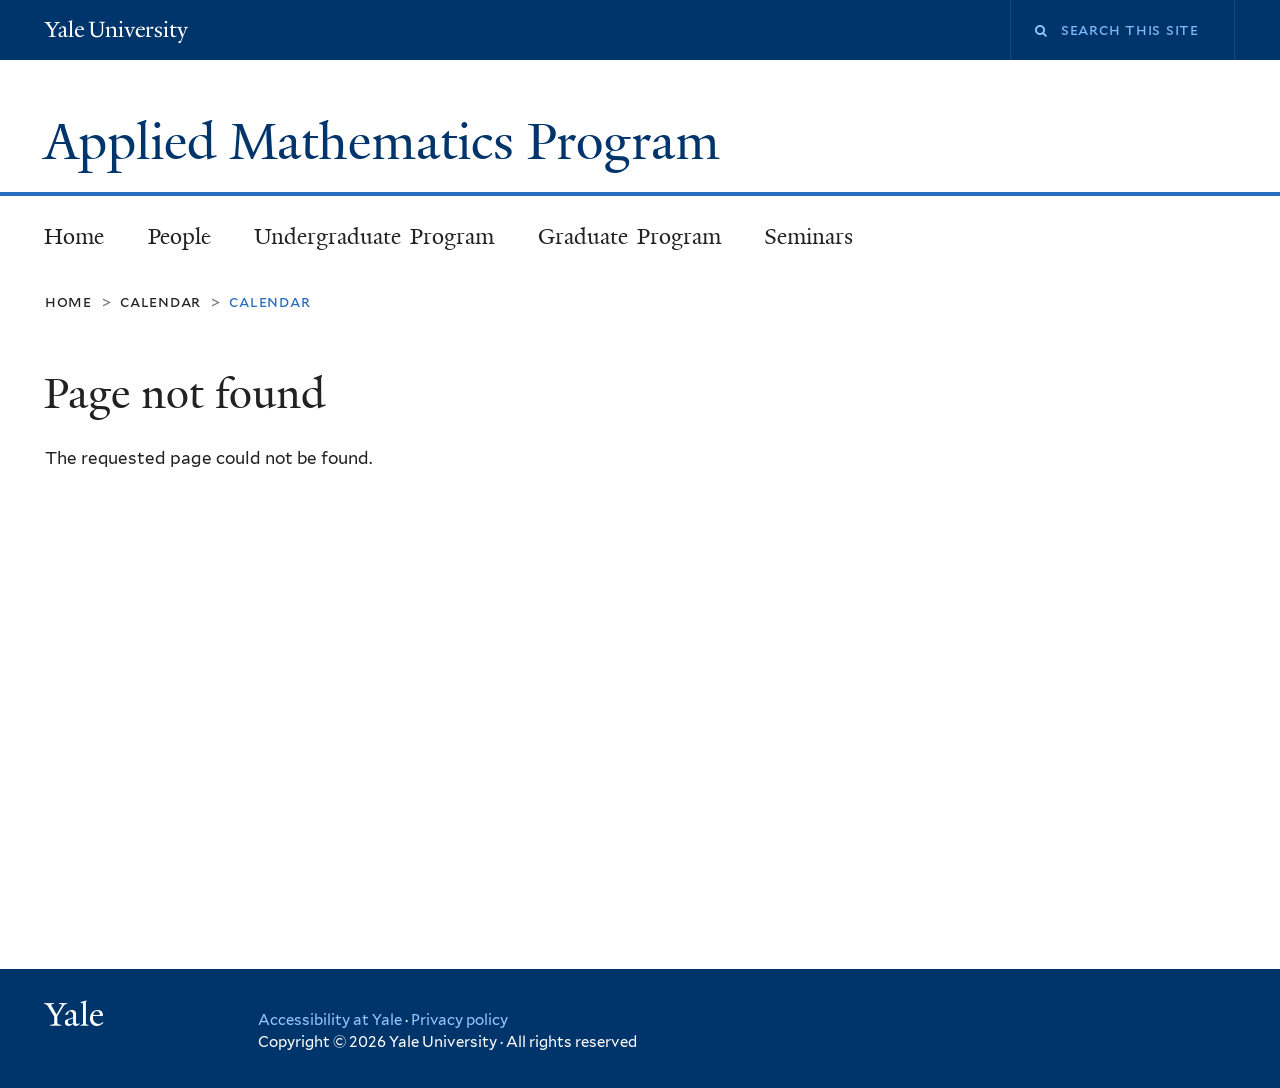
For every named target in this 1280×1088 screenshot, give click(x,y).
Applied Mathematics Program (388, 142)
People (170, 242)
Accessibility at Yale (330, 1020)
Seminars (808, 236)
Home (74, 236)
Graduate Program (630, 236)
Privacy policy (459, 1020)
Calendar (160, 301)
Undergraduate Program (365, 242)
